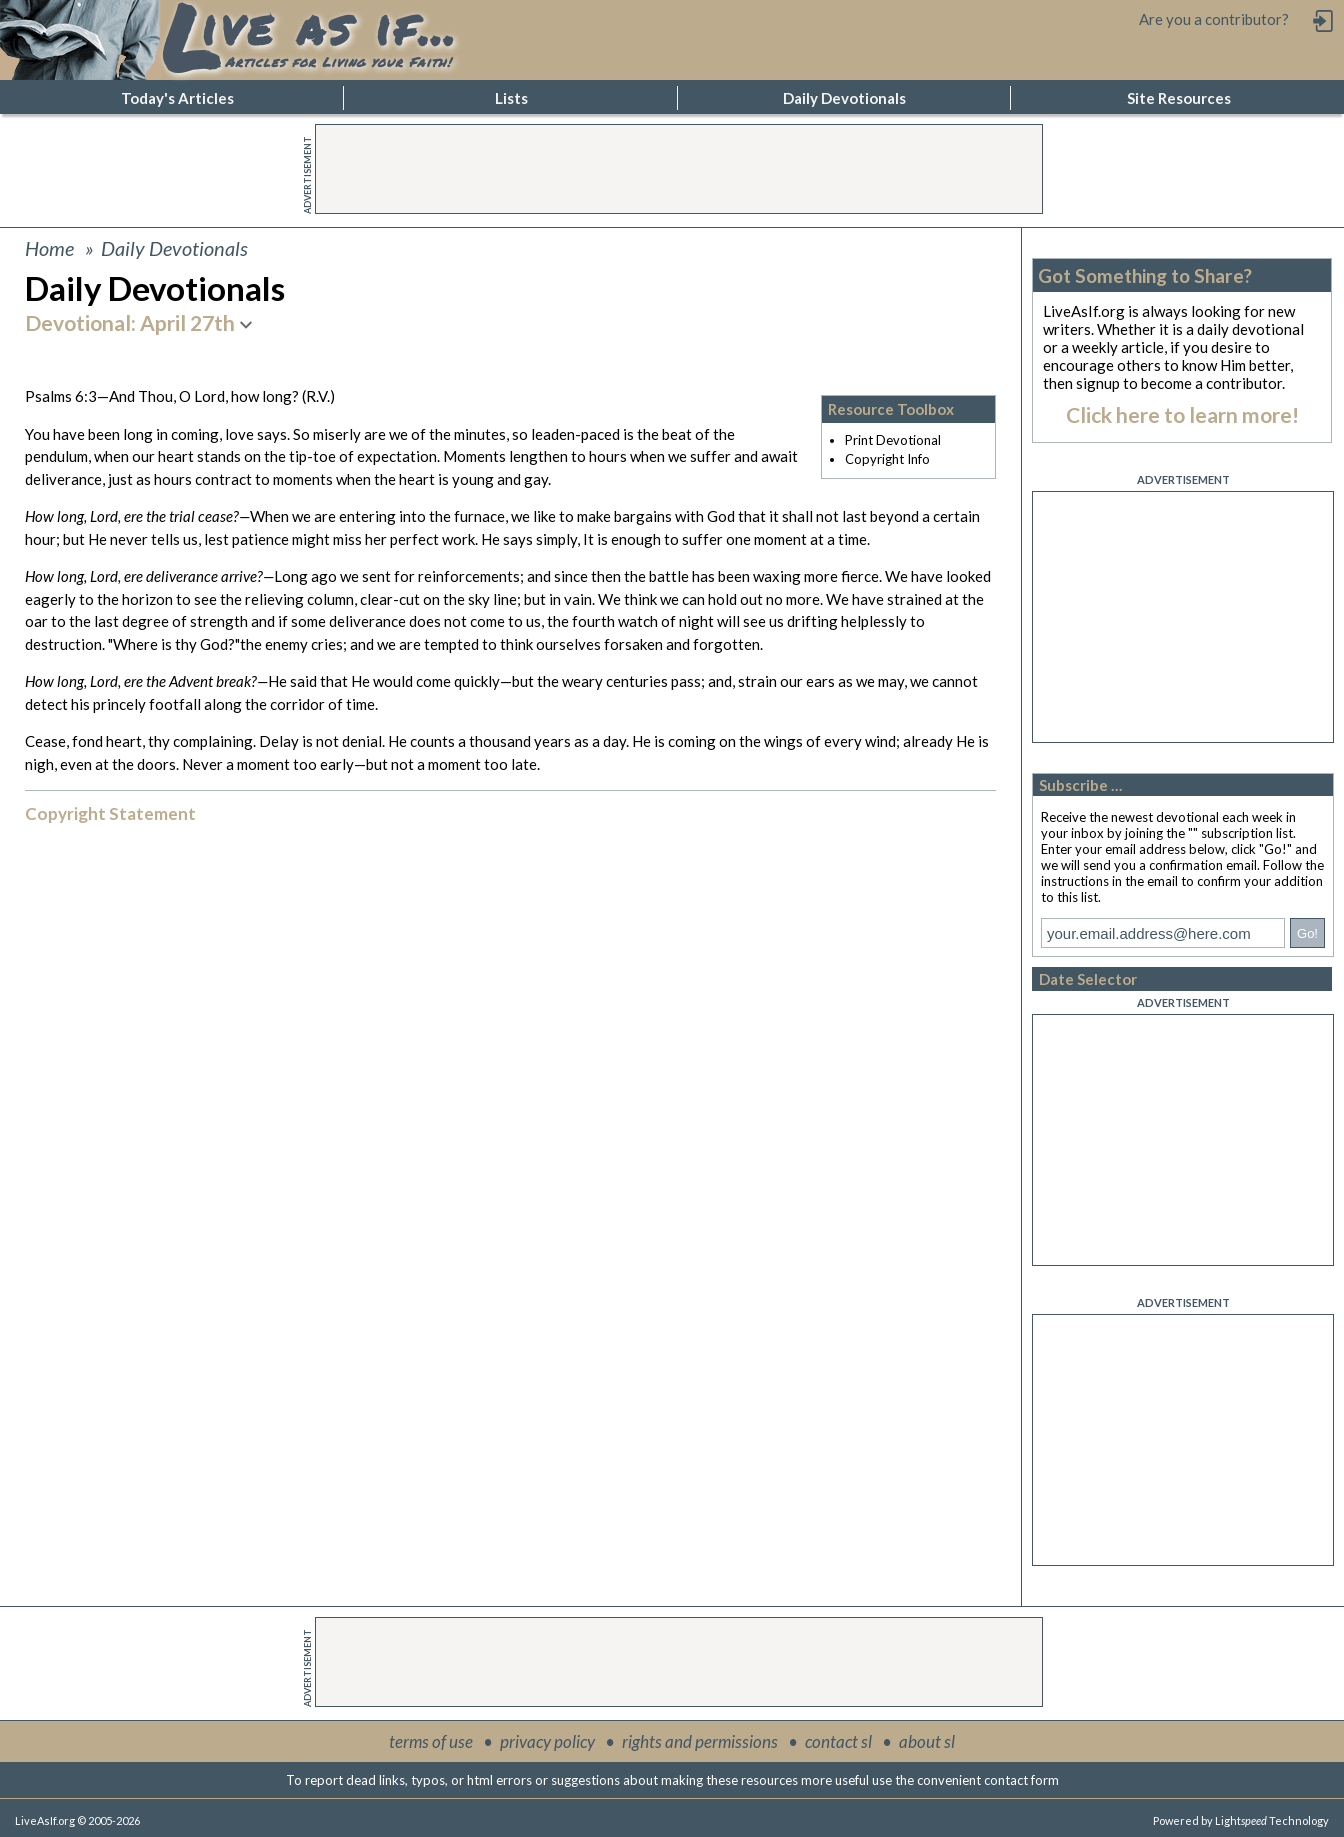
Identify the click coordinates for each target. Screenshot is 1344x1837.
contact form (1021, 1780)
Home (49, 248)
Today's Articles (177, 98)
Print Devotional (893, 440)
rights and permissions (700, 1741)
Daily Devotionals (844, 98)
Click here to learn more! (1182, 414)
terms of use (431, 1741)
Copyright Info (887, 459)
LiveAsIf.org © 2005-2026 (77, 1820)
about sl (927, 1741)
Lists (511, 98)
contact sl (838, 1741)
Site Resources (1179, 98)
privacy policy (547, 1741)
